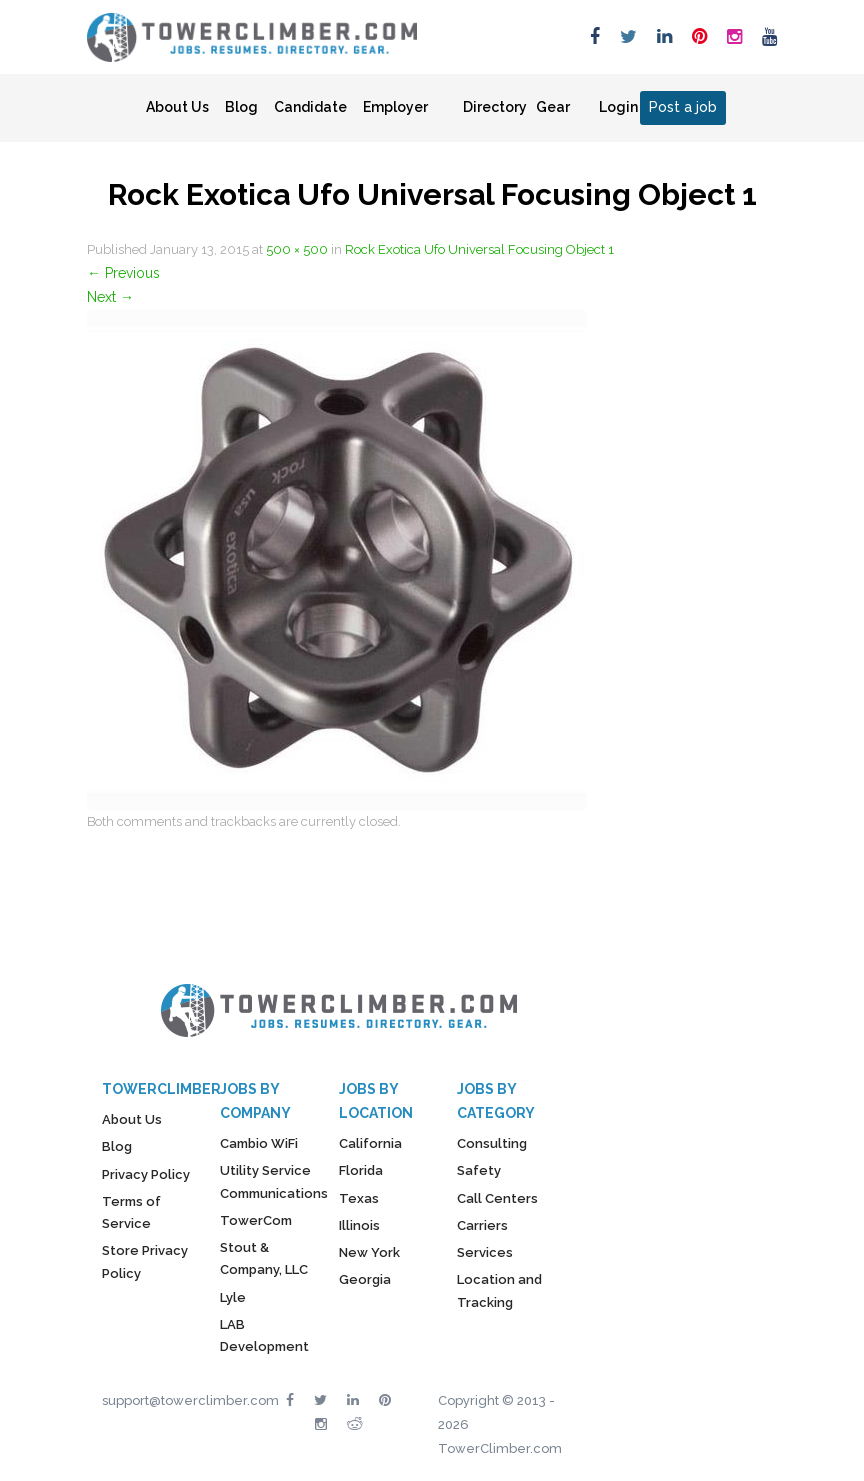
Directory (495, 107)
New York (369, 1252)
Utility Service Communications (274, 1181)
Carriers (482, 1225)
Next (110, 297)
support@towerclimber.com (190, 1400)
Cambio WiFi (259, 1143)
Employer (395, 107)
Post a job (683, 107)
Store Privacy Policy (145, 1261)
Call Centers (497, 1198)
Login (618, 107)
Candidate (310, 107)
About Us (177, 107)
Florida (361, 1170)
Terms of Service (131, 1212)
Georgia (365, 1279)
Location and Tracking (499, 1290)
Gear (553, 107)
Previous (123, 273)
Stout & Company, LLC (264, 1258)
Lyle (233, 1297)
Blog (241, 107)
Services (485, 1252)
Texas (359, 1198)
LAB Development (264, 1335)
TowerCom (256, 1220)
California (370, 1143)
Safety (479, 1170)
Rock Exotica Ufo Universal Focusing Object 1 (479, 249)
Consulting (492, 1143)
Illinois (359, 1225)
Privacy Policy (146, 1174)
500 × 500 (297, 249)
